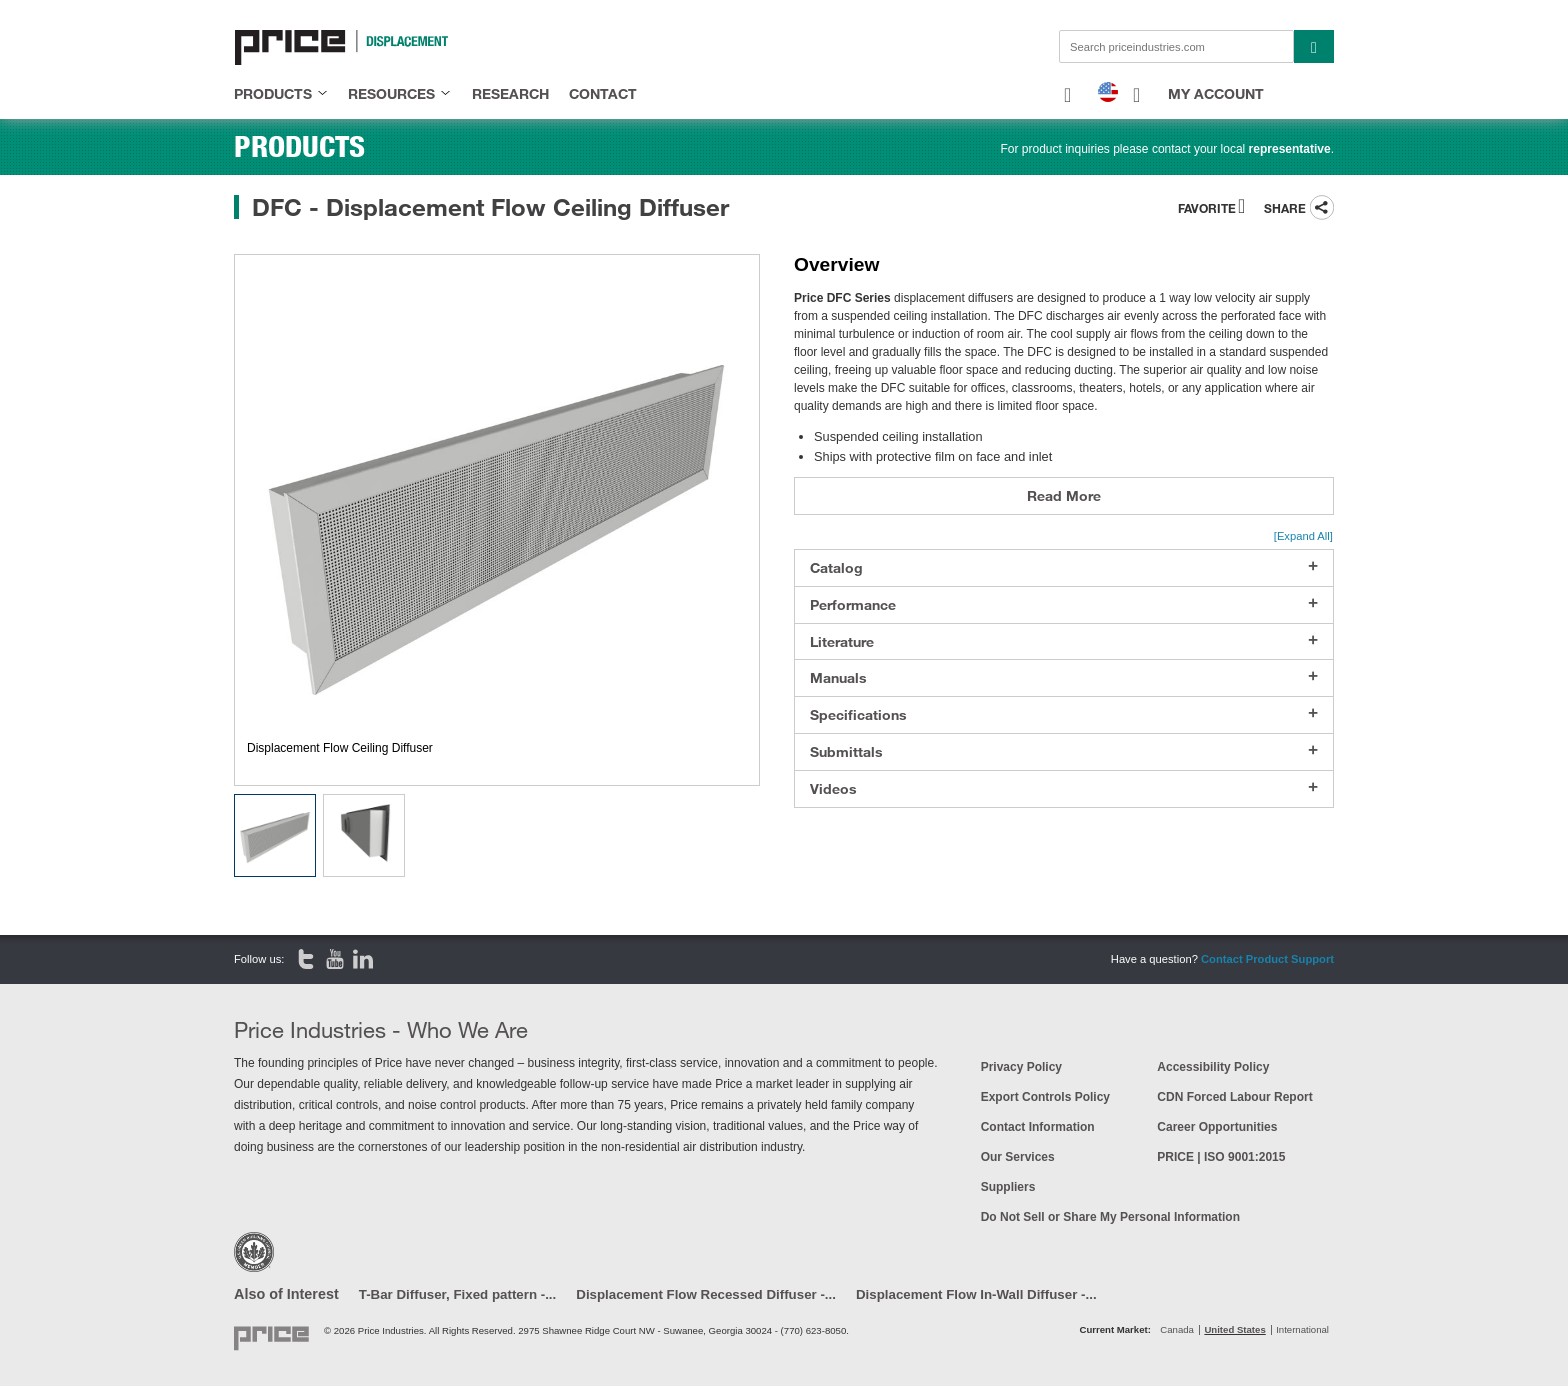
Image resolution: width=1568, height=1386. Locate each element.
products (273, 93)
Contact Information (1038, 1127)
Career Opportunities (1217, 1127)
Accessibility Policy (1213, 1067)
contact (603, 93)
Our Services (1018, 1157)
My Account (1216, 93)
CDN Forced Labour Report (1234, 1097)
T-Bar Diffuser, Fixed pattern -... (458, 1294)
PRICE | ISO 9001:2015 (1221, 1157)
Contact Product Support (1267, 959)
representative (1290, 149)
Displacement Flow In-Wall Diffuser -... (976, 1294)
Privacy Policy (1021, 1067)
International (1302, 1329)
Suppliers (1008, 1187)
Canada (1177, 1329)
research (510, 93)
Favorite (1207, 208)
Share (1285, 208)
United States (1234, 1329)
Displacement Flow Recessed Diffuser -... (706, 1294)
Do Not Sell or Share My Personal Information (1110, 1217)
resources (391, 93)
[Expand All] (1303, 536)
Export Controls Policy (1045, 1097)
